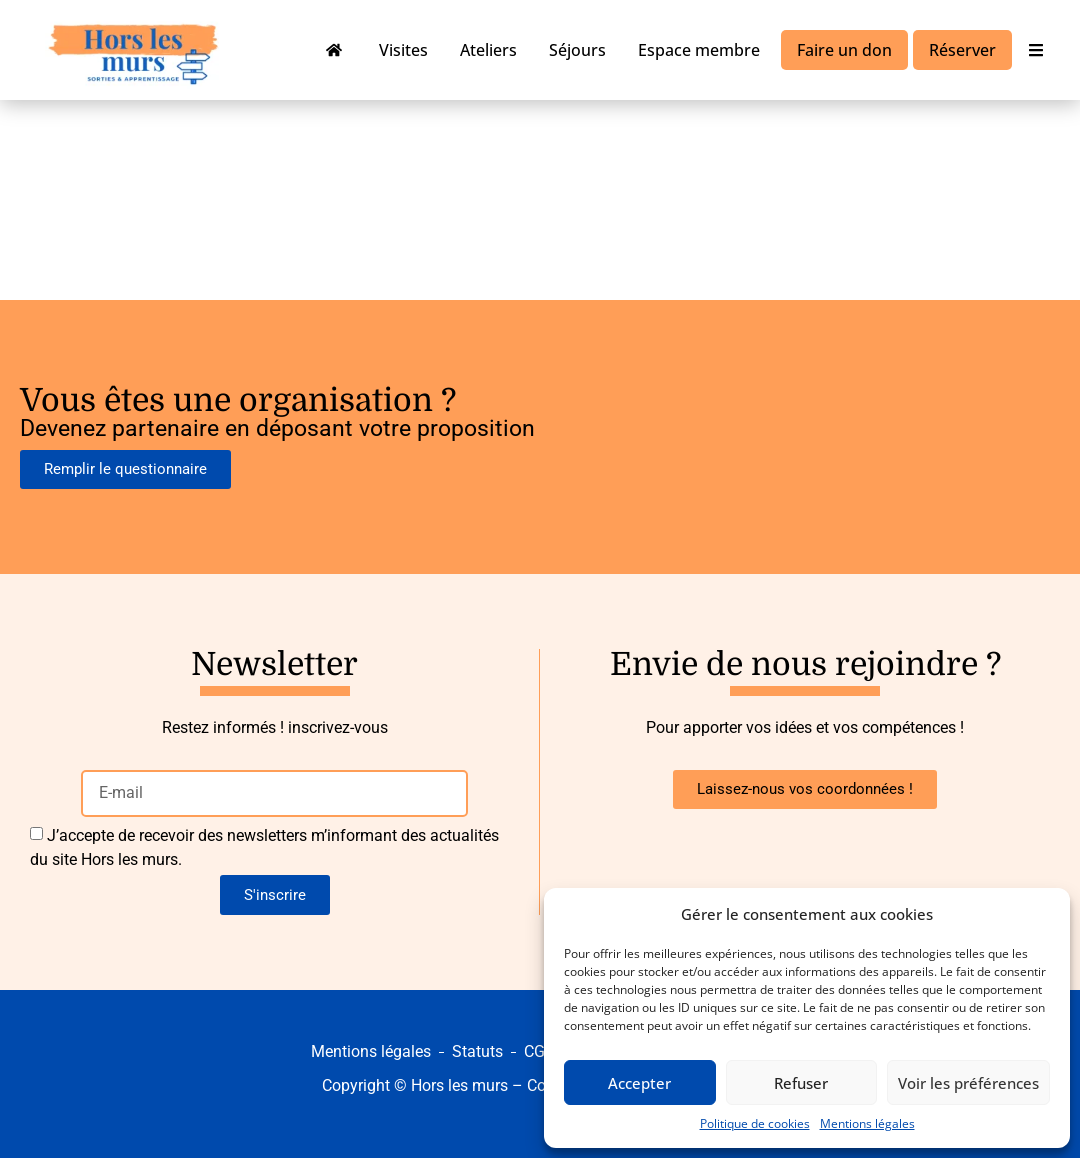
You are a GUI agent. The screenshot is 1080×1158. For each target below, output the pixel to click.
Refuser (801, 1083)
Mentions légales (867, 1123)
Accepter (639, 1083)
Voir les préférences (968, 1083)
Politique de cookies (755, 1123)
